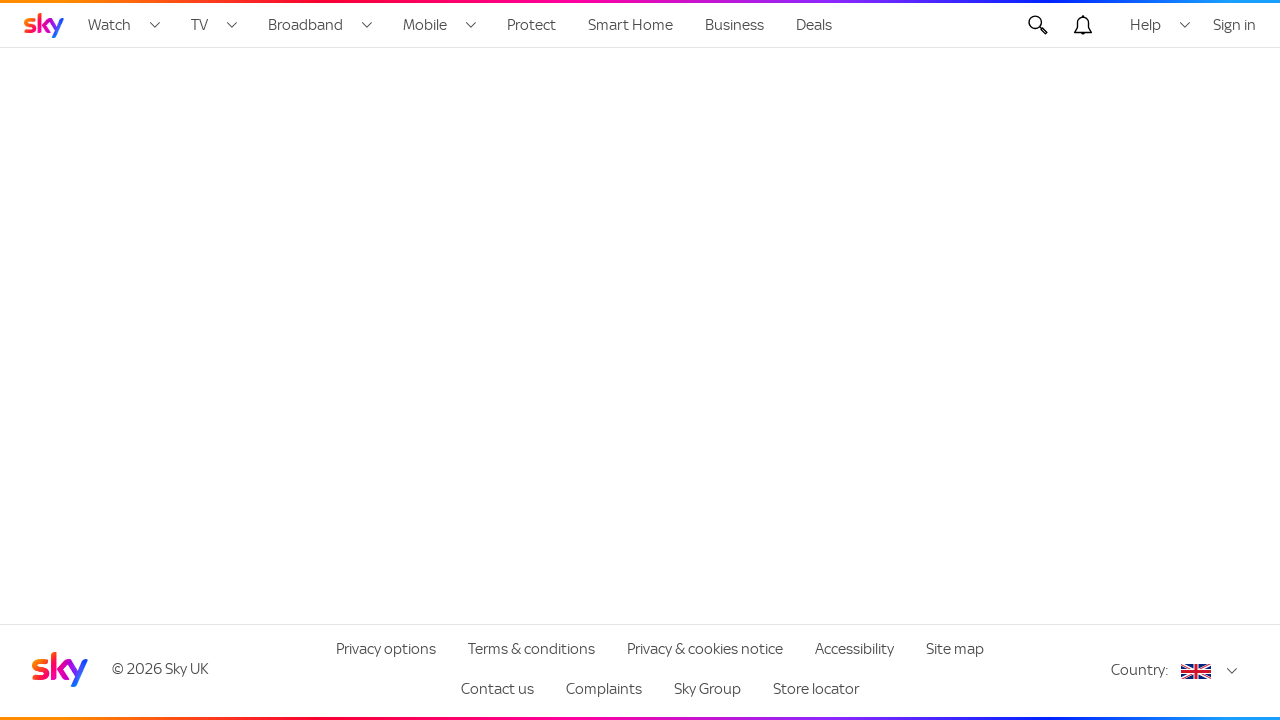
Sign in (1234, 25)
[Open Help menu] (1185, 25)
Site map (955, 649)
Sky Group (707, 689)
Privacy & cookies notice (705, 649)
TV (199, 25)
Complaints (604, 689)
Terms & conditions (531, 649)
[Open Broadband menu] (367, 25)
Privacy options (386, 649)
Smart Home (630, 25)
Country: (1140, 670)
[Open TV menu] (232, 25)
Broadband (305, 25)
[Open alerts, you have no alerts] (1083, 25)
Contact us (497, 689)
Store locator (816, 689)
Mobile (425, 25)
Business (734, 25)
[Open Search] (1038, 25)
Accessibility (854, 649)
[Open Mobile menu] (471, 25)
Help (1145, 25)
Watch (109, 25)
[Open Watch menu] (155, 25)
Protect (531, 25)
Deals (814, 25)
